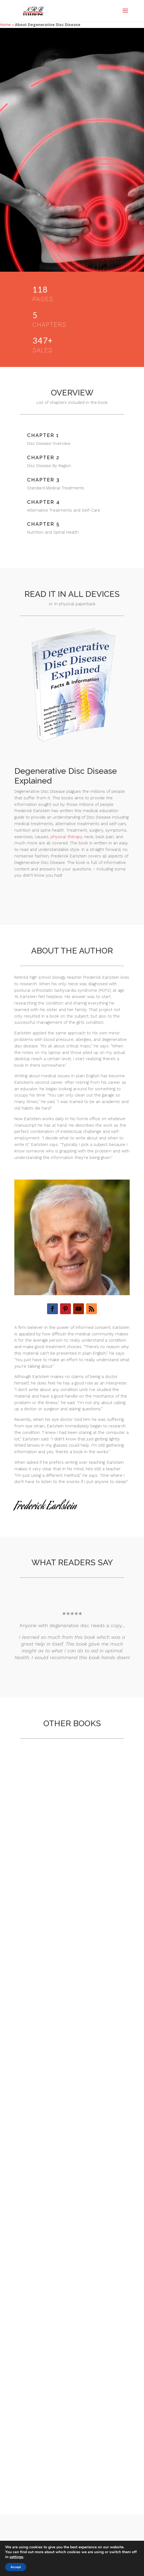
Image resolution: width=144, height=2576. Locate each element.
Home (5, 24)
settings (16, 2557)
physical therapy (66, 836)
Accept (16, 2567)
